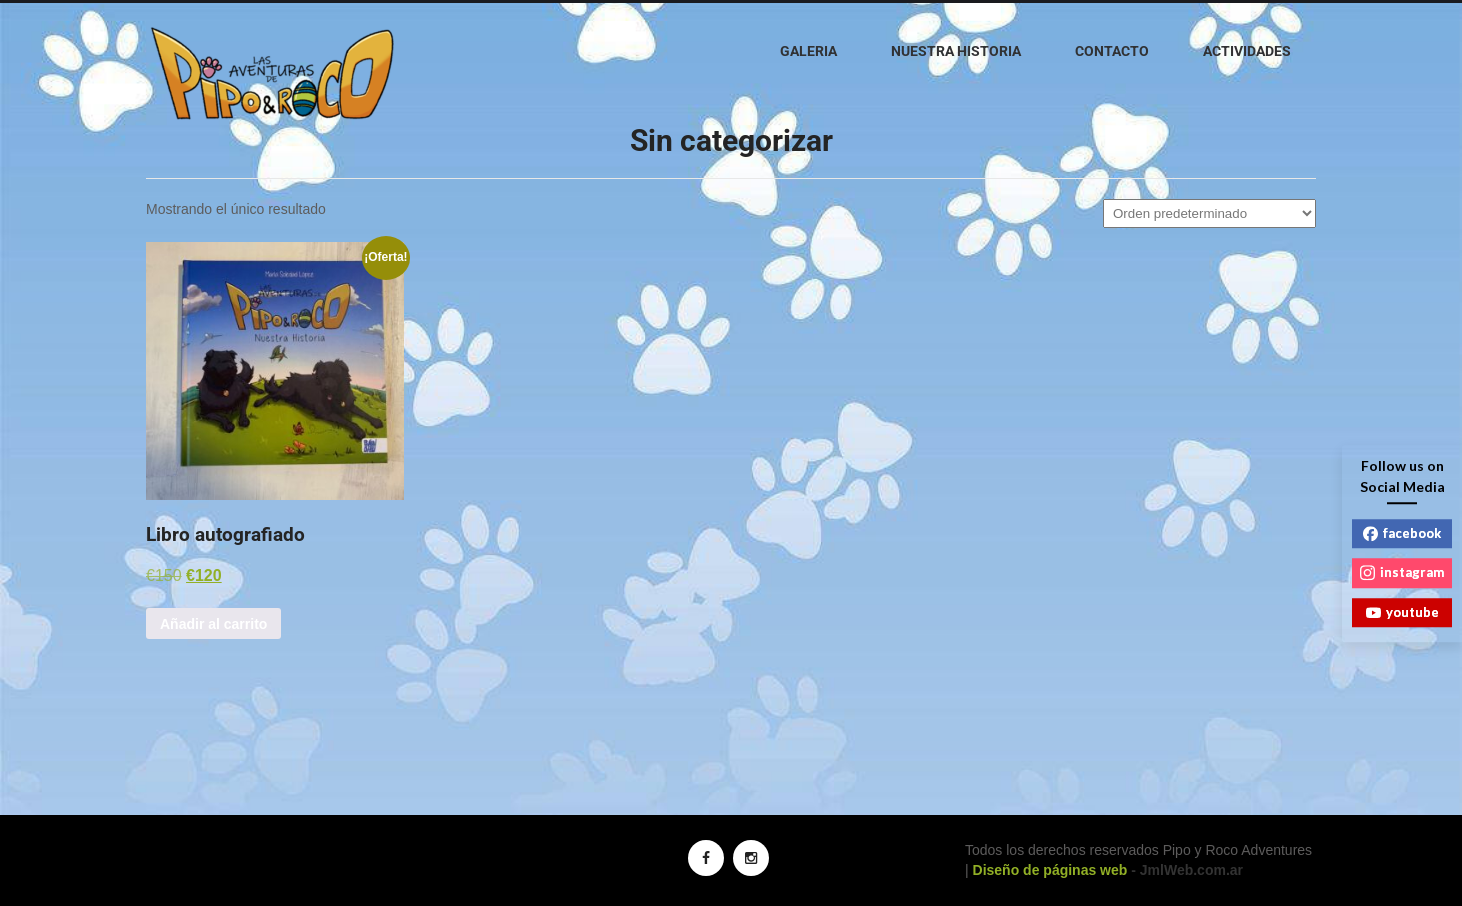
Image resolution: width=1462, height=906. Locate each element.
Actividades (1247, 51)
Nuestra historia (956, 51)
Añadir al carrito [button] (213, 624)
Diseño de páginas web (1050, 870)
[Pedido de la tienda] (1209, 213)
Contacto (1112, 51)
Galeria (808, 51)
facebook (1402, 533)
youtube (1402, 612)
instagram (1402, 572)
